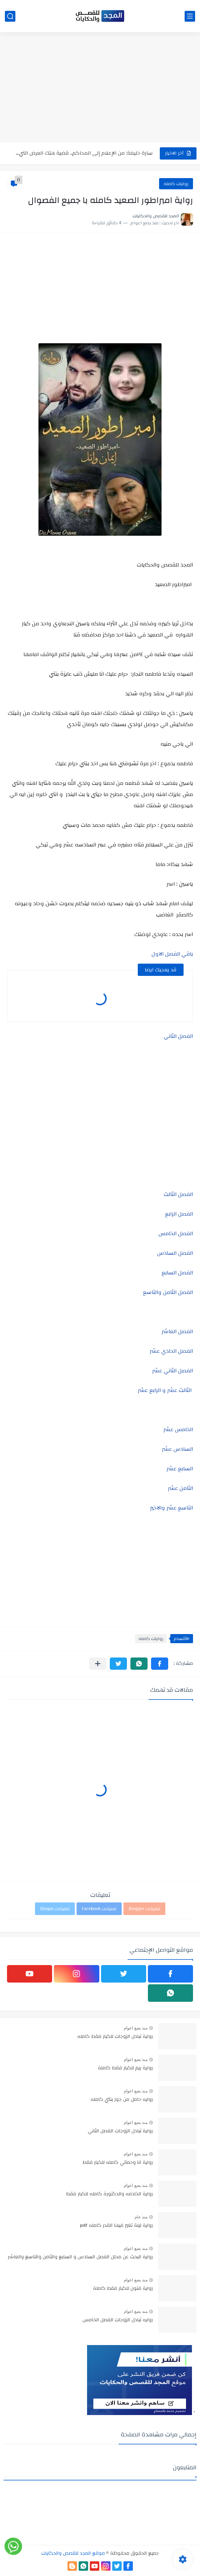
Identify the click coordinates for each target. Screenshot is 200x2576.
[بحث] (10, 16)
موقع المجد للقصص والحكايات (73, 2553)
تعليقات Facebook (99, 1909)
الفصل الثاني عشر (172, 1370)
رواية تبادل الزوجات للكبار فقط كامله (115, 2037)
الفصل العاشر (177, 1331)
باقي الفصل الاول (172, 954)
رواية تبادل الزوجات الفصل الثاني (120, 2131)
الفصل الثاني (178, 1036)
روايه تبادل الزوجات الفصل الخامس (118, 2320)
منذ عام (141, 2217)
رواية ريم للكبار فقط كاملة (125, 2068)
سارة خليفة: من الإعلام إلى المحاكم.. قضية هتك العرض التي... (84, 153)
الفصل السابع (177, 1272)
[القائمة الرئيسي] (190, 16)
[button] (159, 1663)
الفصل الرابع (179, 1214)
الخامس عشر (178, 1429)
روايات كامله (176, 184)
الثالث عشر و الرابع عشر (165, 1390)
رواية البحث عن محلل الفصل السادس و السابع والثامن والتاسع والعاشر (80, 2257)
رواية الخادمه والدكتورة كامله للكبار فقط (109, 2194)
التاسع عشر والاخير (171, 1507)
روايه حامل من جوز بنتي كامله (122, 2100)
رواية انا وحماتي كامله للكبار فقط (118, 2163)
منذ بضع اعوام (136, 2028)
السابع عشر (179, 1468)
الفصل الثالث (178, 1194)
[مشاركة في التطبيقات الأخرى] (97, 1663)
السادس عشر (177, 1449)
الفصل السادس (175, 1253)
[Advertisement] (100, 88)
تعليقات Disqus (55, 1909)
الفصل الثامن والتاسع (168, 1292)
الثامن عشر (180, 1488)
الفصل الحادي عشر (171, 1351)
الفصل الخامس (175, 1233)
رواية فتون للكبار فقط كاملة (123, 2289)
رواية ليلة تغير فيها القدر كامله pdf (116, 2226)
